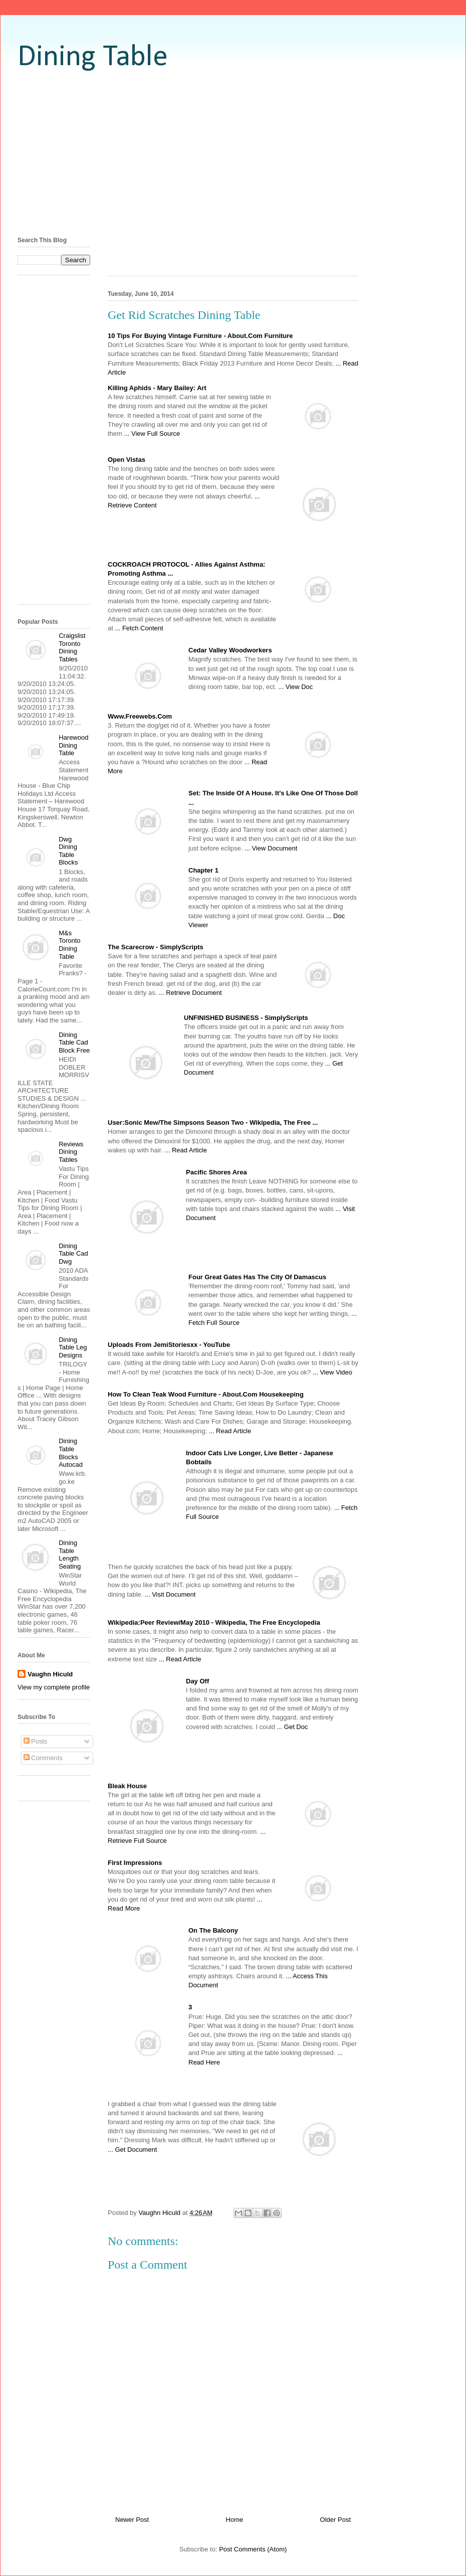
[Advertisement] (233, 153)
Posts (36, 1741)
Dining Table (93, 58)
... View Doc (295, 687)
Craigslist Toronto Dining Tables (72, 647)
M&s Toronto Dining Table (69, 944)
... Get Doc (292, 1727)
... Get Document (132, 2149)
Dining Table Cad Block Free (74, 1042)
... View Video (332, 1372)
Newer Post (132, 2519)
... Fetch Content (139, 628)
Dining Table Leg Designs (73, 1347)
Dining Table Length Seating (70, 1554)
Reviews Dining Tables (71, 1151)
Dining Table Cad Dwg (73, 1253)
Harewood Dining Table (73, 745)
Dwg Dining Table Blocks (68, 851)
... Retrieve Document (190, 992)
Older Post (335, 2519)
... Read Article (185, 1150)
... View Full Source (152, 433)
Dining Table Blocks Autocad (71, 1452)
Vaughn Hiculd (50, 1674)
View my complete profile (54, 1687)
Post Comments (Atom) (253, 2549)
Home (235, 2519)
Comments (43, 1758)
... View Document (271, 848)
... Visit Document (170, 1594)
